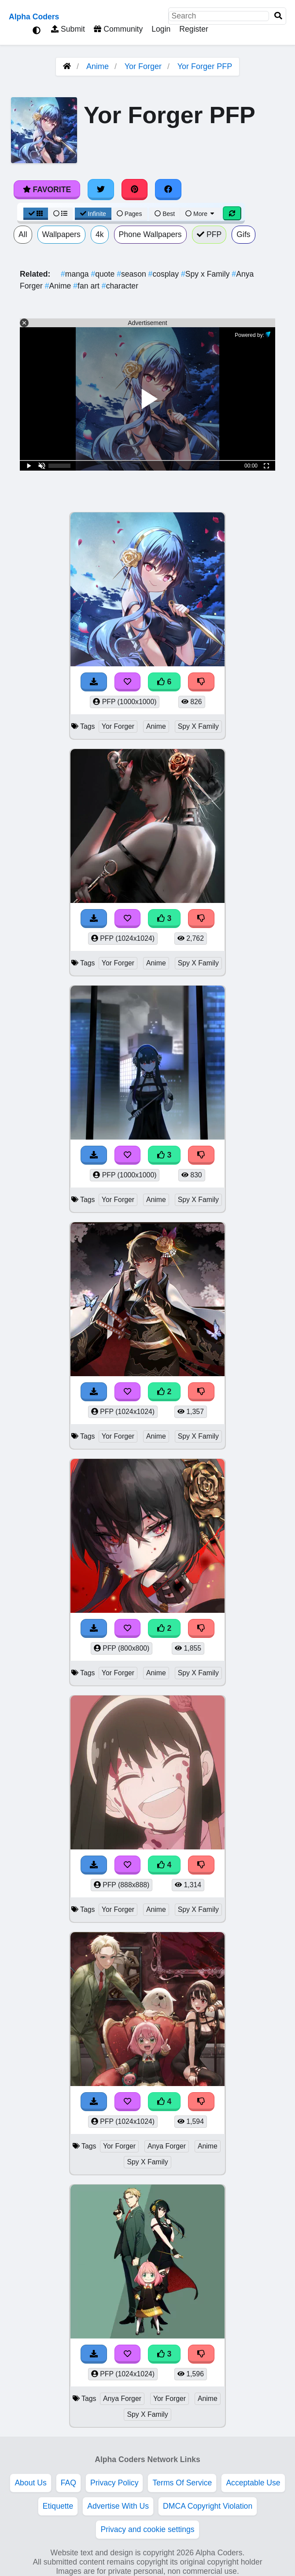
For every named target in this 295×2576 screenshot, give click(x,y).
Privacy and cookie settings (147, 2529)
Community (118, 29)
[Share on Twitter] (101, 189)
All (22, 234)
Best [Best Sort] (165, 213)
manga (76, 274)
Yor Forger (143, 66)
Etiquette (58, 2506)
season (132, 274)
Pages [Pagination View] (129, 213)
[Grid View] (35, 214)
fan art (87, 285)
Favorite (47, 189)
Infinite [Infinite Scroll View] (93, 213)
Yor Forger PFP (204, 66)
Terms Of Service (182, 2482)
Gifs (243, 234)
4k (100, 234)
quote (104, 274)
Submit (68, 29)
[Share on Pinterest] (135, 189)
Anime (97, 66)
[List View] (60, 214)
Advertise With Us (118, 2506)
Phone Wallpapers (150, 234)
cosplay (164, 274)
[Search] (278, 16)
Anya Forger (167, 2146)
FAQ (68, 2482)
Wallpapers (61, 234)
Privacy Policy (114, 2482)
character (120, 285)
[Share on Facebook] (168, 189)
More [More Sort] (200, 213)
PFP (209, 234)
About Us (30, 2482)
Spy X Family (198, 726)
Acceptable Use (253, 2482)
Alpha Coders (34, 16)
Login (160, 29)
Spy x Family (206, 274)
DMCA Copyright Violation (207, 2506)
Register (193, 29)
